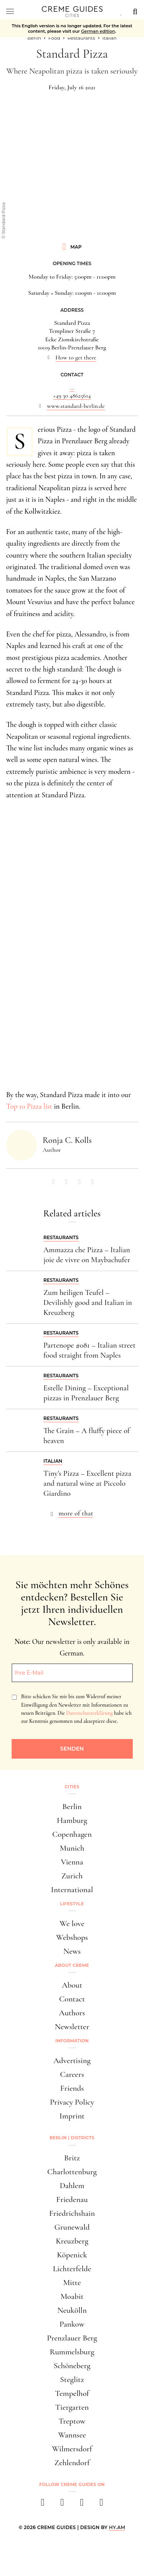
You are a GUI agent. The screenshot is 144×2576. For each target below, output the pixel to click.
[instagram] (62, 2504)
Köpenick (72, 2255)
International (72, 1889)
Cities (72, 1786)
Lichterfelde (72, 2269)
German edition (98, 31)
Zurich (72, 1876)
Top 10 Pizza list (29, 1106)
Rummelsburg (72, 2352)
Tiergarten (72, 2407)
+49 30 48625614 (72, 395)
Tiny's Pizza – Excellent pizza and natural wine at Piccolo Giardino (87, 1483)
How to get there (75, 357)
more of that (75, 1513)
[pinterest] (82, 2504)
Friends (72, 2088)
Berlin (71, 1806)
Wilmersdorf (72, 2449)
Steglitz (72, 2379)
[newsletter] (101, 2504)
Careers (72, 2074)
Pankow (72, 2324)
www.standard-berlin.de (76, 406)
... (72, 387)
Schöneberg (72, 2366)
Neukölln (72, 2310)
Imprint (72, 2116)
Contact (72, 1999)
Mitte (72, 2282)
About (72, 1985)
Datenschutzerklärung (89, 1713)
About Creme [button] (72, 1965)
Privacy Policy (72, 2102)
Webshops (72, 1937)
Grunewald (72, 2227)
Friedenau (72, 2199)
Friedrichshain (72, 2213)
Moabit (71, 2296)
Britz (72, 2158)
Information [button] (72, 2040)
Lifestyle (72, 1903)
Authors (72, 2013)
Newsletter (72, 2026)
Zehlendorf (72, 2462)
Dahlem (72, 2185)
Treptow (72, 2421)
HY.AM (117, 2527)
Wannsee (72, 2435)
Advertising (72, 2060)
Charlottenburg (72, 2172)
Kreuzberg (72, 2241)
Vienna (72, 1862)
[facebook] (43, 2504)
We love (72, 1923)
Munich (72, 1848)
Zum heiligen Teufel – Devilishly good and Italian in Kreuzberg (87, 1302)
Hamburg (72, 1820)
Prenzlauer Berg (72, 2338)
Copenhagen (72, 1834)
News (72, 1951)
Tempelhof (72, 2393)
